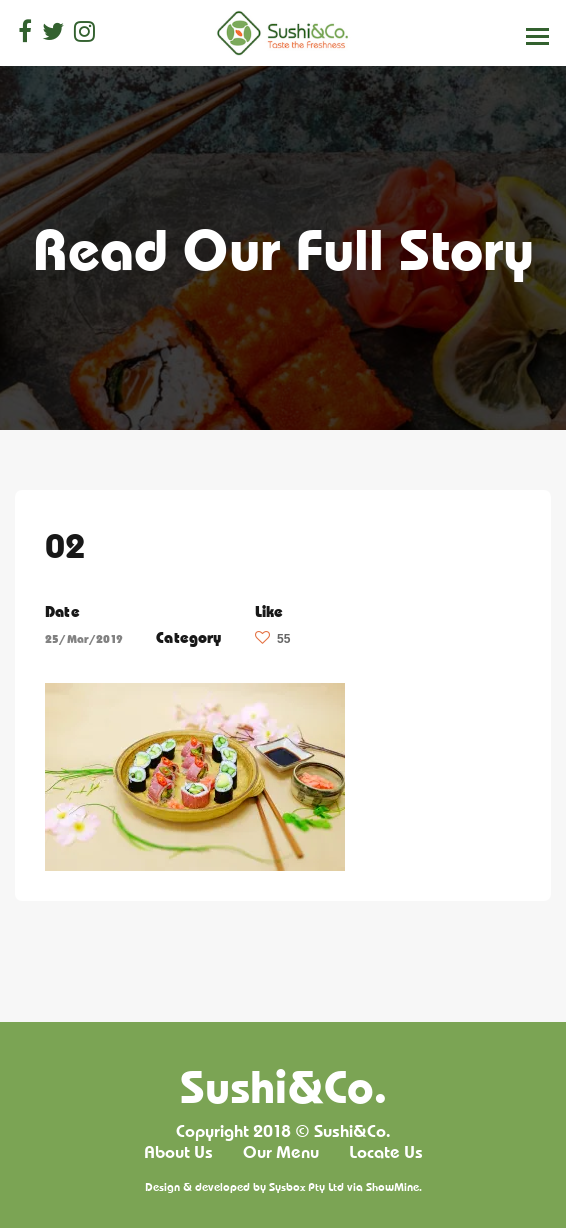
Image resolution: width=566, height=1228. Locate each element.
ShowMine (392, 1186)
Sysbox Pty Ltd (306, 1186)
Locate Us (386, 1152)
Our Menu (281, 1152)
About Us (178, 1152)
